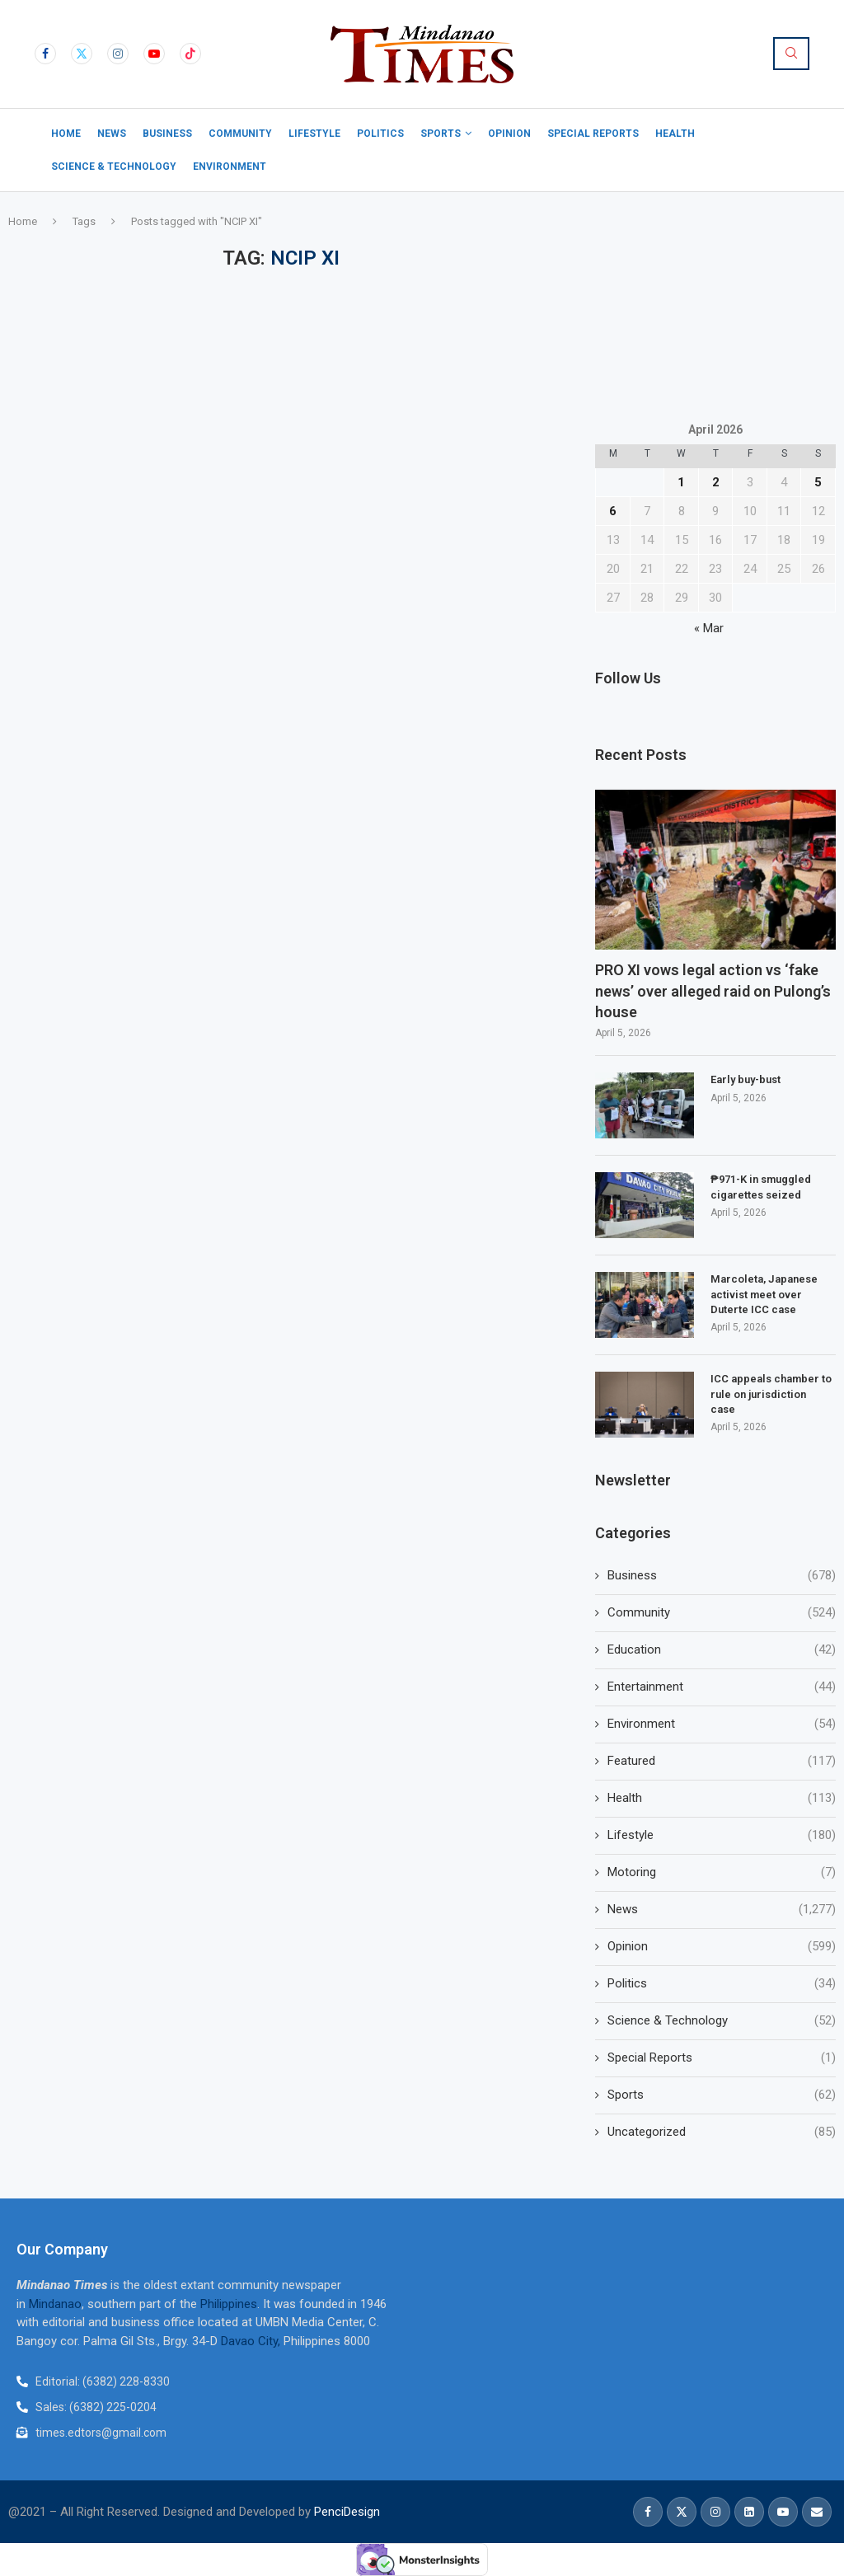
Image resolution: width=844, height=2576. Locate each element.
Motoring (721, 1872)
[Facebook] (45, 53)
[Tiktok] (190, 53)
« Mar (709, 628)
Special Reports (593, 133)
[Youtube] (154, 53)
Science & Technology (113, 166)
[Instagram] (118, 53)
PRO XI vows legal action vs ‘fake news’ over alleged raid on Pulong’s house (713, 990)
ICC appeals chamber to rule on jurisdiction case (771, 1393)
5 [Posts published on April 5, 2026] (818, 482)
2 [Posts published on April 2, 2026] (716, 482)
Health (675, 133)
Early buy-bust (745, 1079)
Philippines (228, 2304)
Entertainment (721, 1687)
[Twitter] (81, 53)
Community (240, 133)
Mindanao (55, 2304)
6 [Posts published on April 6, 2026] (613, 511)
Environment (229, 166)
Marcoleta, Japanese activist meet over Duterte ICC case (764, 1294)
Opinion (509, 133)
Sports (440, 133)
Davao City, (252, 2341)
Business (167, 133)
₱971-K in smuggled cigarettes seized (760, 1186)
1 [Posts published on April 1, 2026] (681, 482)
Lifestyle (314, 133)
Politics (380, 133)
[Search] (791, 53)
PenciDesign (347, 2511)
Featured (721, 1761)
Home (66, 133)
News (111, 133)
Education (721, 1650)
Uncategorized (721, 2132)
